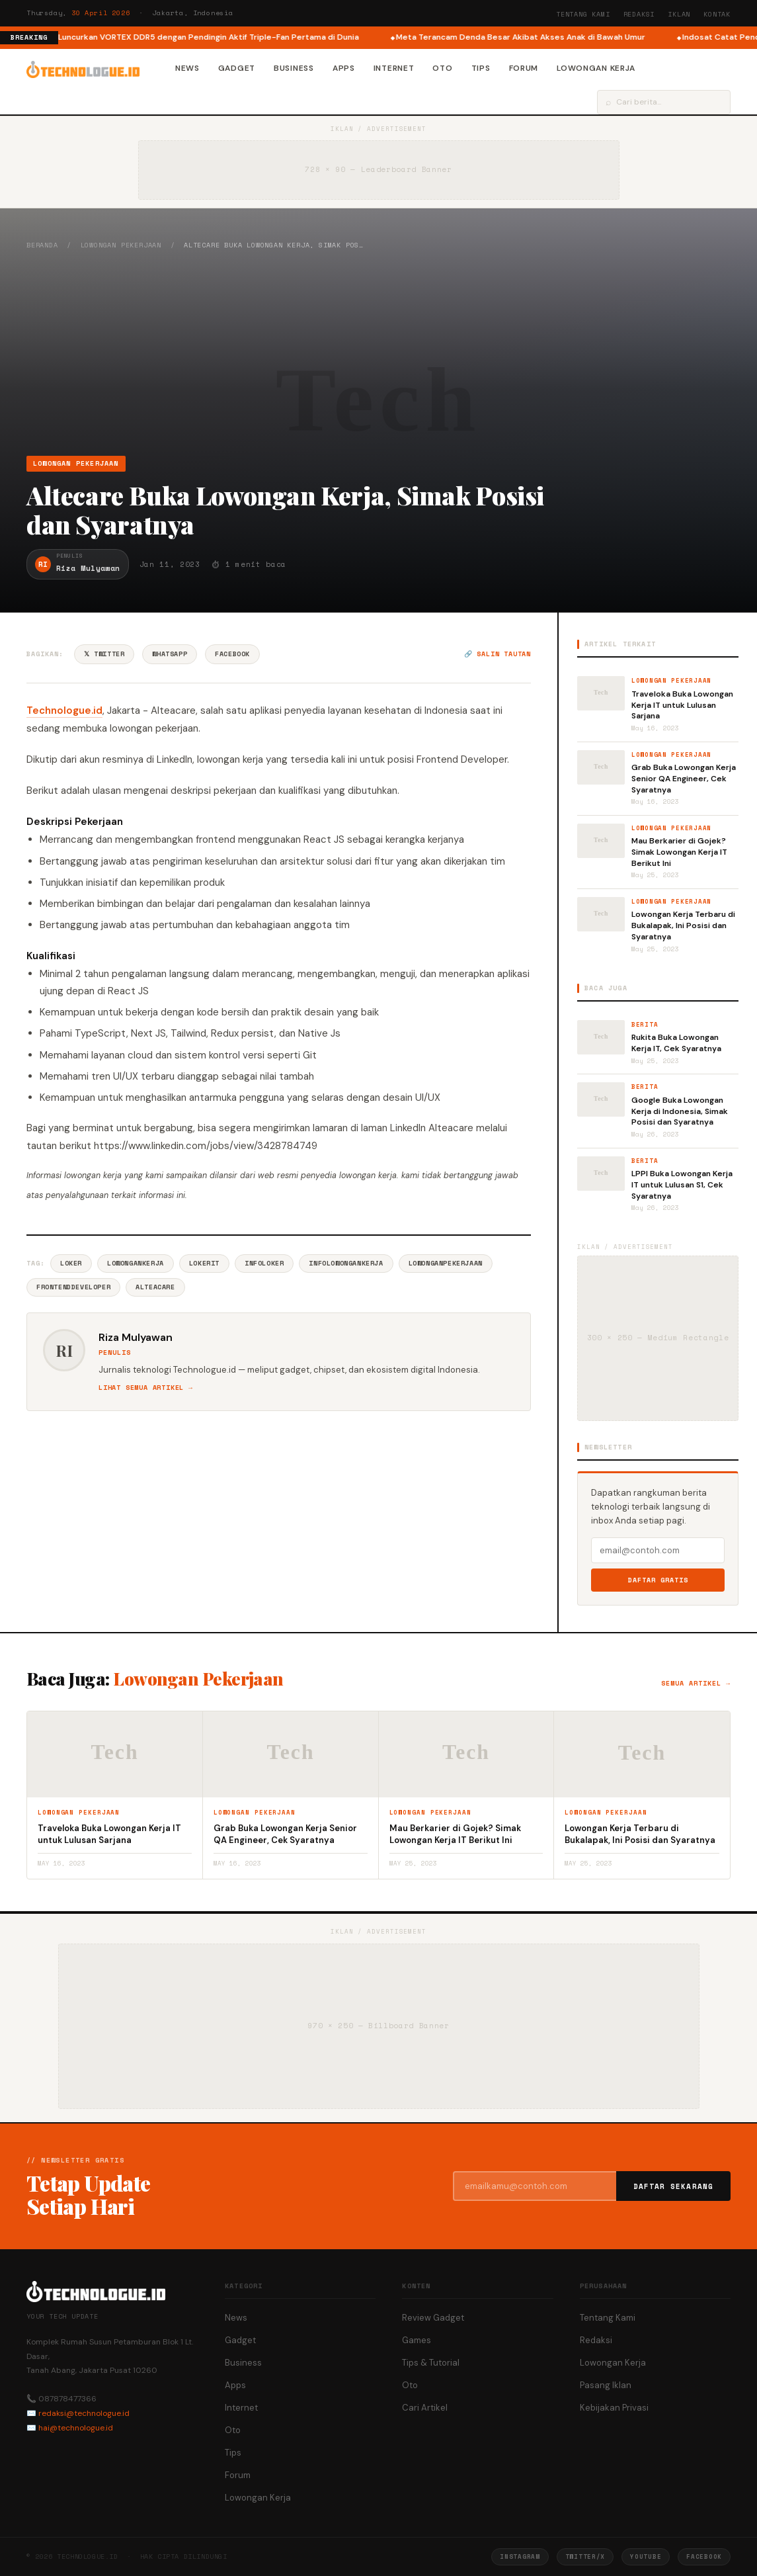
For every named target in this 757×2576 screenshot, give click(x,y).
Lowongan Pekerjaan (121, 245)
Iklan (679, 14)
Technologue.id (64, 710)
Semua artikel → (696, 1683)
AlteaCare (155, 1287)
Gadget (236, 68)
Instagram (519, 2556)
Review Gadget (433, 2317)
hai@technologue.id (75, 2428)
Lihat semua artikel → (146, 1388)
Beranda (42, 245)
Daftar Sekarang (673, 2186)
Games (416, 2340)
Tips (481, 68)
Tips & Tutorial (430, 2362)
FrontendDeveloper (73, 1287)
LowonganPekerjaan (446, 1263)
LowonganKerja (135, 1263)
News (187, 68)
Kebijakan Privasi (614, 2407)
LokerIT (204, 1263)
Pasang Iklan (605, 2385)
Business (294, 68)
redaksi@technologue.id (84, 2413)
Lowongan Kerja (596, 68)
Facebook (232, 654)
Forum (524, 68)
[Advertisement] (378, 352)
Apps (344, 68)
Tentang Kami (583, 14)
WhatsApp (169, 654)
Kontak (717, 14)
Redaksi (639, 14)
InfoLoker (264, 1263)
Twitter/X (585, 2556)
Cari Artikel (425, 2407)
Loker (71, 1263)
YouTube (645, 2556)
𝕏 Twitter (104, 654)
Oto (442, 68)
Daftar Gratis (658, 1580)
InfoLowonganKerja (346, 1263)
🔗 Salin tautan (497, 654)
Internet (394, 68)
